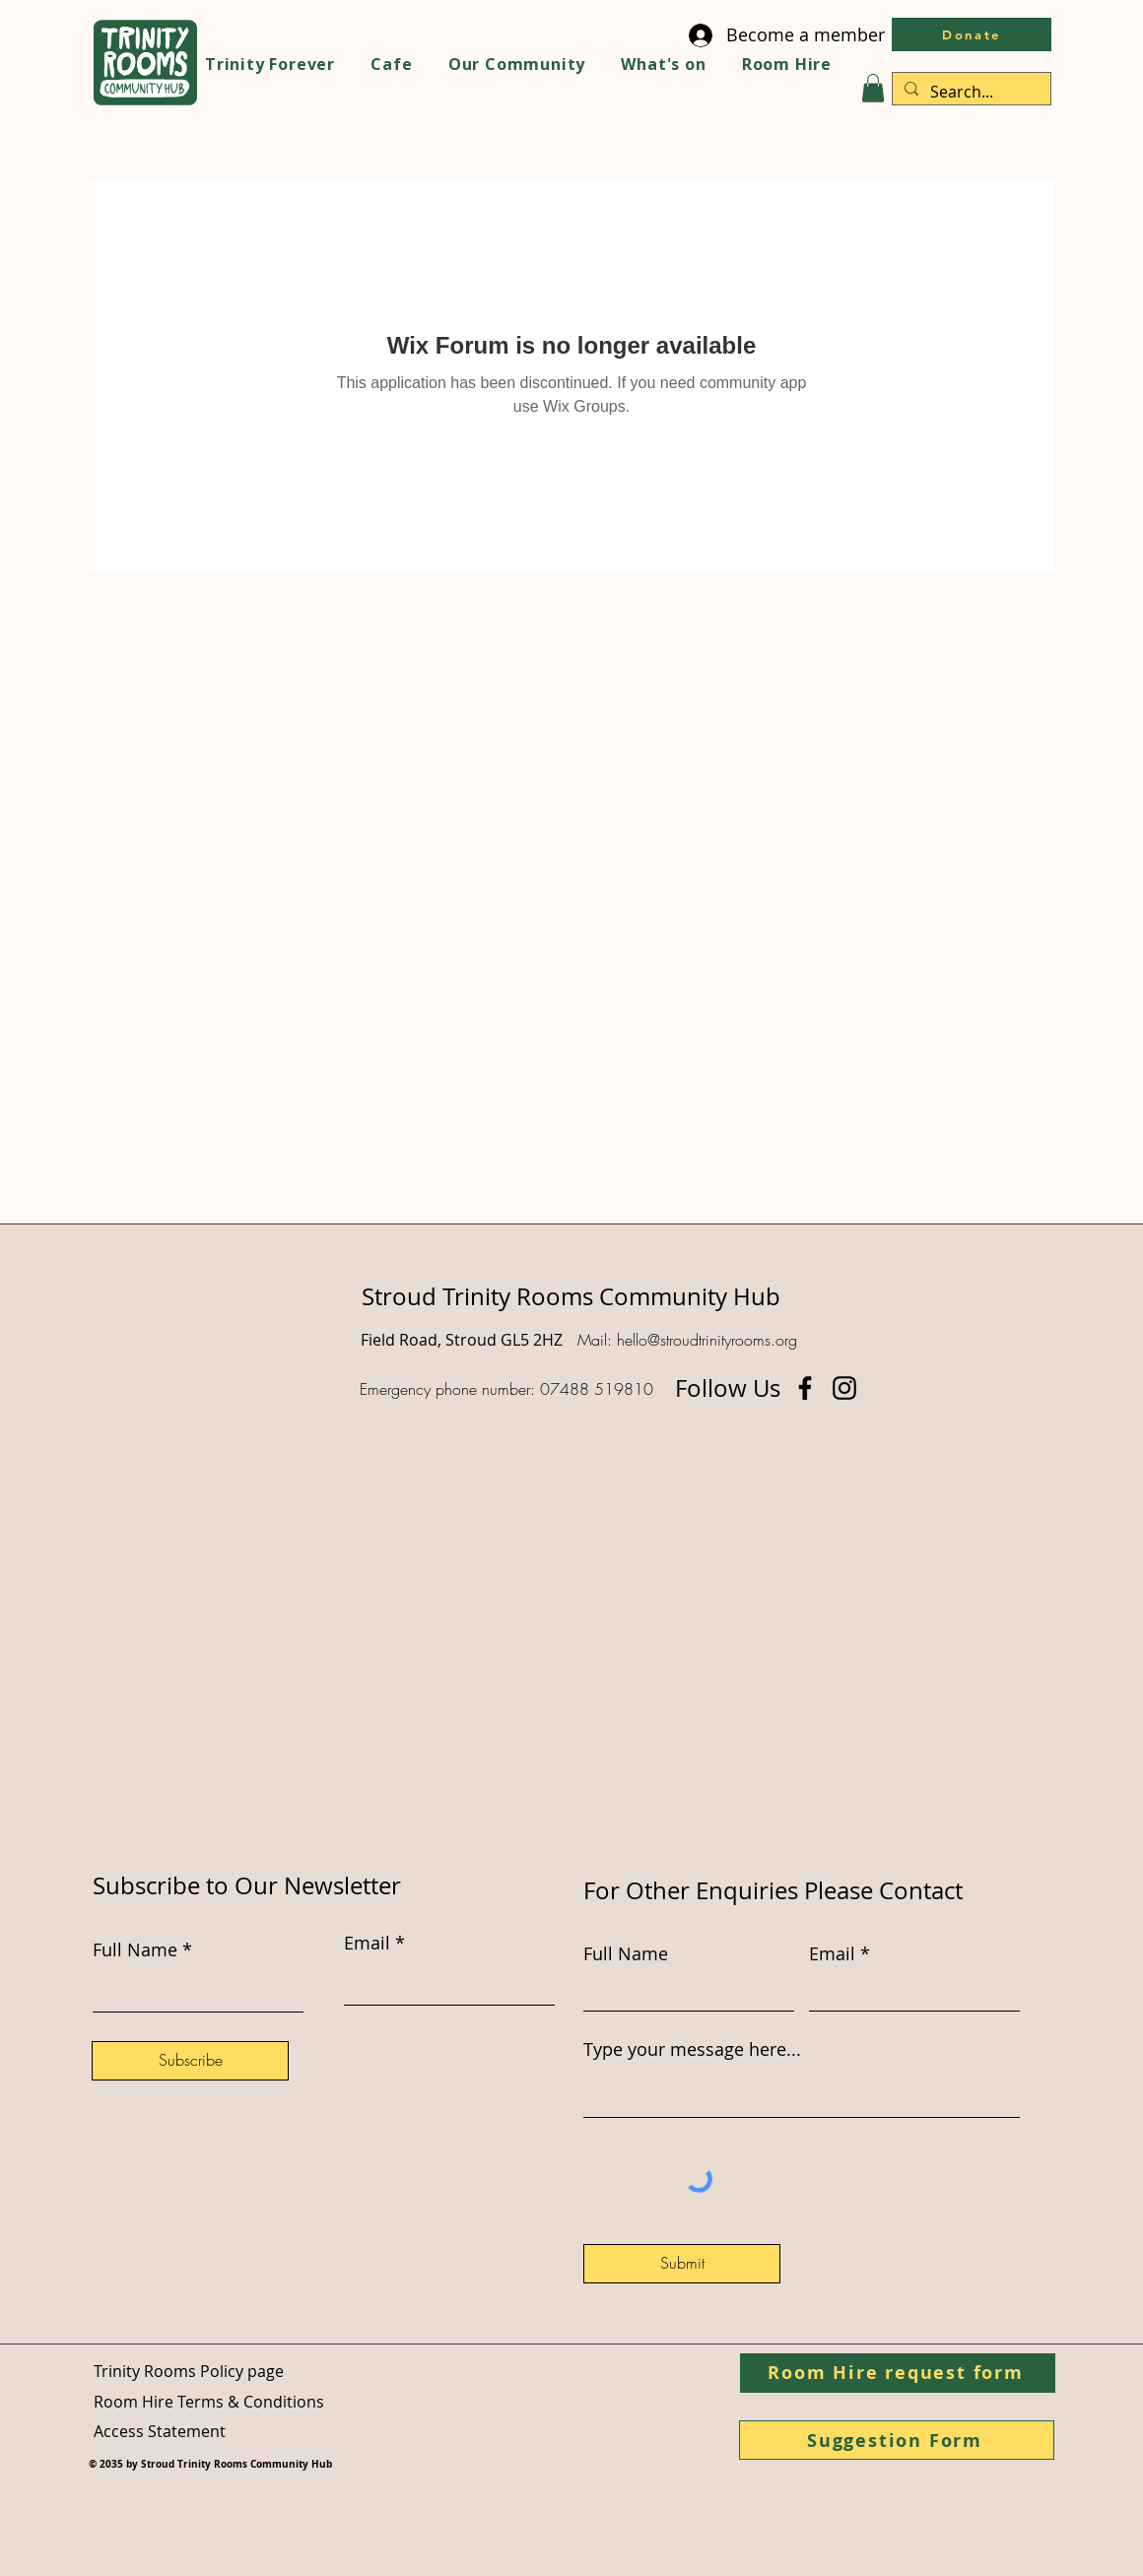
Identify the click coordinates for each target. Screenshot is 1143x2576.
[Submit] (681, 2263)
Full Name (625, 1953)
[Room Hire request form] (897, 2373)
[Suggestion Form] (896, 2440)
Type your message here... (692, 2049)
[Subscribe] (190, 2061)
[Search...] (969, 91)
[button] (873, 88)
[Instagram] (844, 1388)
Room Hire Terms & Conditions (209, 2401)
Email (832, 1953)
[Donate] (971, 34)
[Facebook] (805, 1388)
